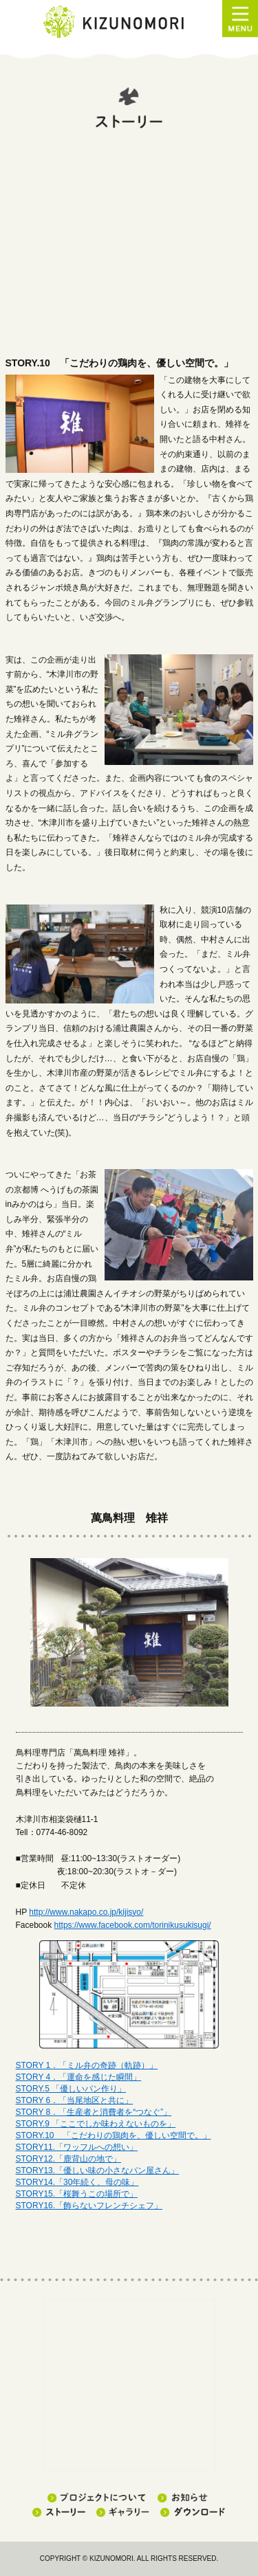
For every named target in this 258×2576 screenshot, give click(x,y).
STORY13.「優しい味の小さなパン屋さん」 (98, 2170)
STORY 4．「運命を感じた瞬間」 (79, 2077)
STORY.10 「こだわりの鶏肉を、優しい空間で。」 (113, 2135)
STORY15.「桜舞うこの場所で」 (77, 2194)
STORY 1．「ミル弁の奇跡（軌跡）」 (87, 2065)
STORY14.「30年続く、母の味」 (77, 2182)
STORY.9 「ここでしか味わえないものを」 (96, 2124)
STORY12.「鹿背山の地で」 (69, 2159)
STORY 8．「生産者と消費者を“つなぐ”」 (94, 2112)
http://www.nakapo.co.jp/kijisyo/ (86, 1912)
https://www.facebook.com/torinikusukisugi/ (132, 1925)
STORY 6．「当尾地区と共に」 (74, 2100)
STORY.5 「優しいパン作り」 (71, 2089)
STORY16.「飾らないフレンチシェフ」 (89, 2205)
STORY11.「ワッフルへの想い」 (77, 2147)
